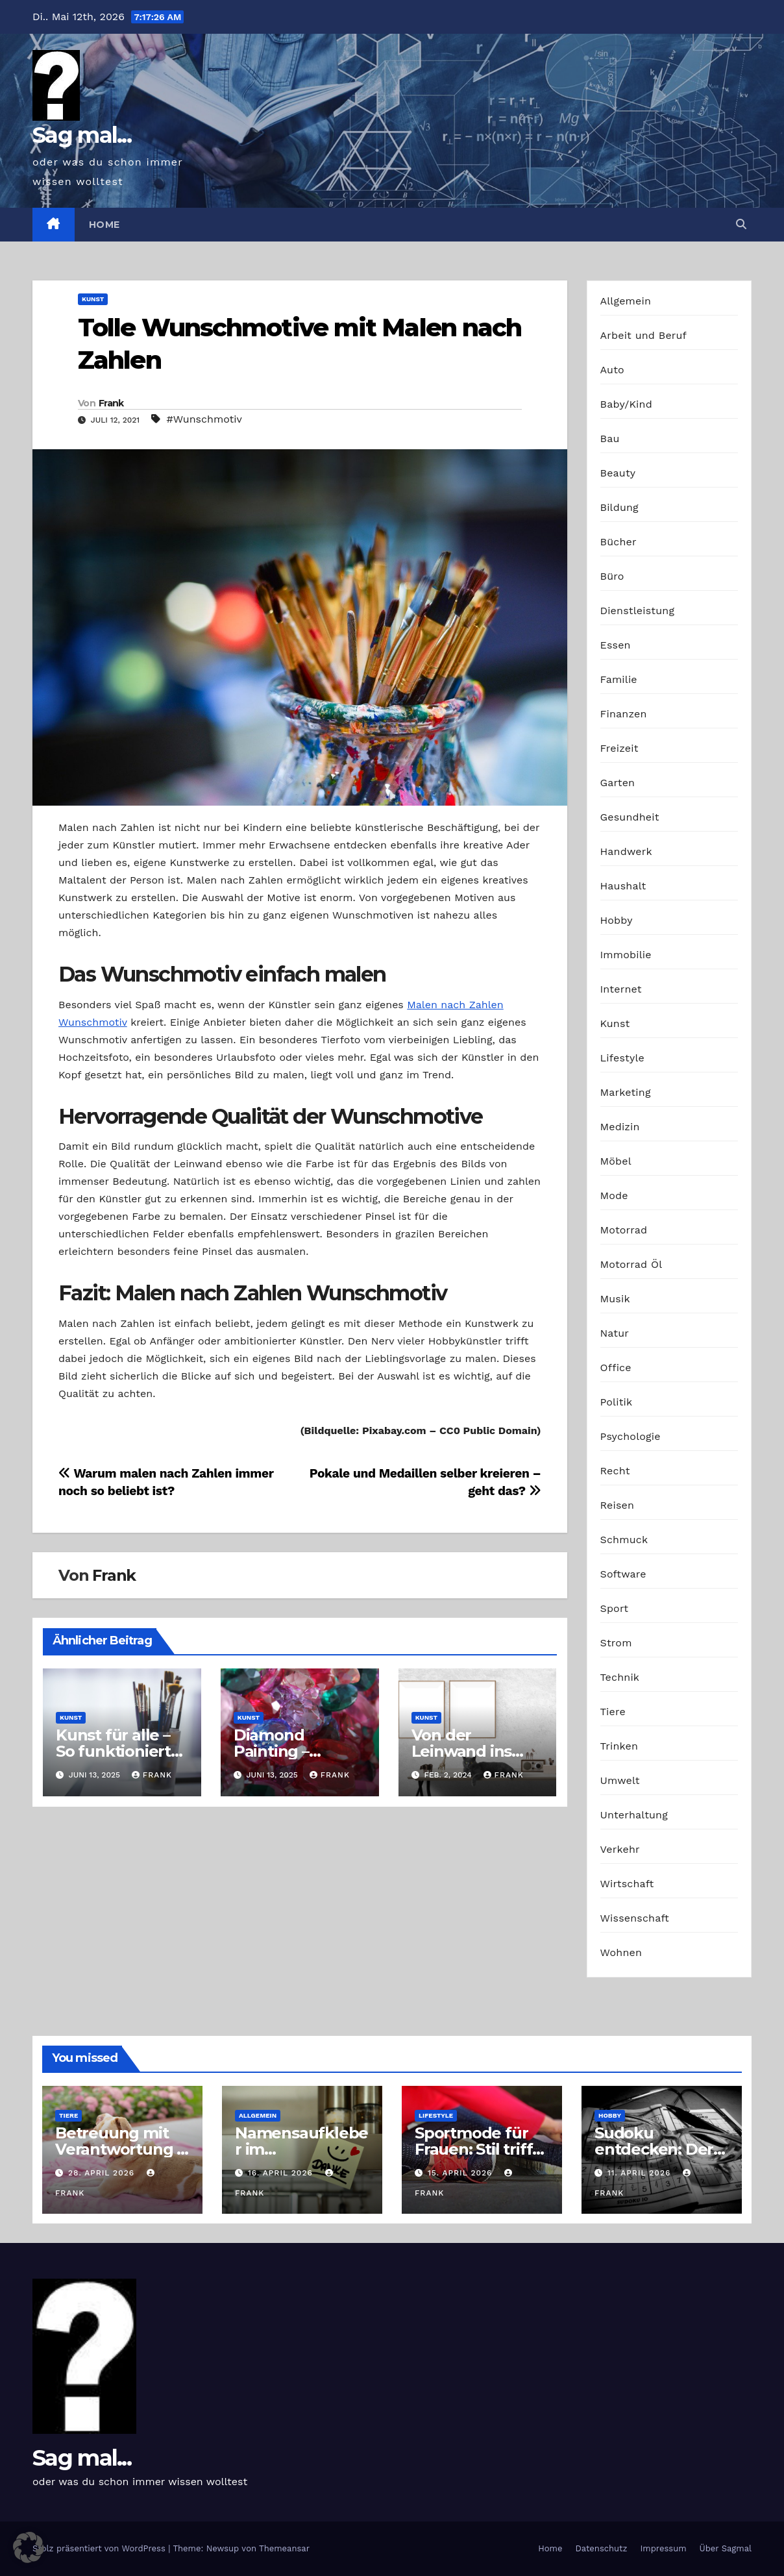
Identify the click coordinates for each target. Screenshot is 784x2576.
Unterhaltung (634, 1815)
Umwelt (620, 1780)
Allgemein (626, 301)
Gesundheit (629, 817)
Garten (617, 782)
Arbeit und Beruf (643, 335)
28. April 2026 (103, 2172)
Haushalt (623, 886)
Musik (615, 1299)
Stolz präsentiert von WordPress (100, 2548)
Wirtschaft (627, 1883)
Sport (614, 1608)
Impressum (664, 2548)
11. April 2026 (640, 2172)
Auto (612, 370)
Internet (621, 989)
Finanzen (623, 714)
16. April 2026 (282, 2172)
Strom (616, 1643)
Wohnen (621, 1952)
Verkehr (620, 1849)
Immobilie (626, 954)
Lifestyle (622, 1058)
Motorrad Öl (631, 1264)
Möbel (615, 1161)
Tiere (613, 1711)
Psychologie (630, 1436)
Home (104, 224)
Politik (616, 1402)
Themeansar (284, 2548)
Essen (615, 645)
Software (623, 1574)
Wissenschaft (635, 1918)
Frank (111, 403)
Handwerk (626, 851)
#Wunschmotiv (204, 419)
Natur (615, 1333)
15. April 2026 (461, 2172)
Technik (620, 1677)
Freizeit (619, 748)
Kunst (93, 299)
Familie (618, 679)
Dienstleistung (637, 610)
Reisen (617, 1505)
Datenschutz (601, 2548)
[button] (741, 224)
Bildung (619, 507)
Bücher (618, 542)
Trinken (619, 1746)
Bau (610, 438)
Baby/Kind (626, 404)
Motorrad (624, 1230)
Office (615, 1367)
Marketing (625, 1092)
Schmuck (624, 1539)
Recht (615, 1471)
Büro (612, 576)
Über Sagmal (726, 2548)
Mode (614, 1195)
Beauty (618, 473)
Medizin (620, 1127)
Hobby (616, 920)
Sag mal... (81, 135)
